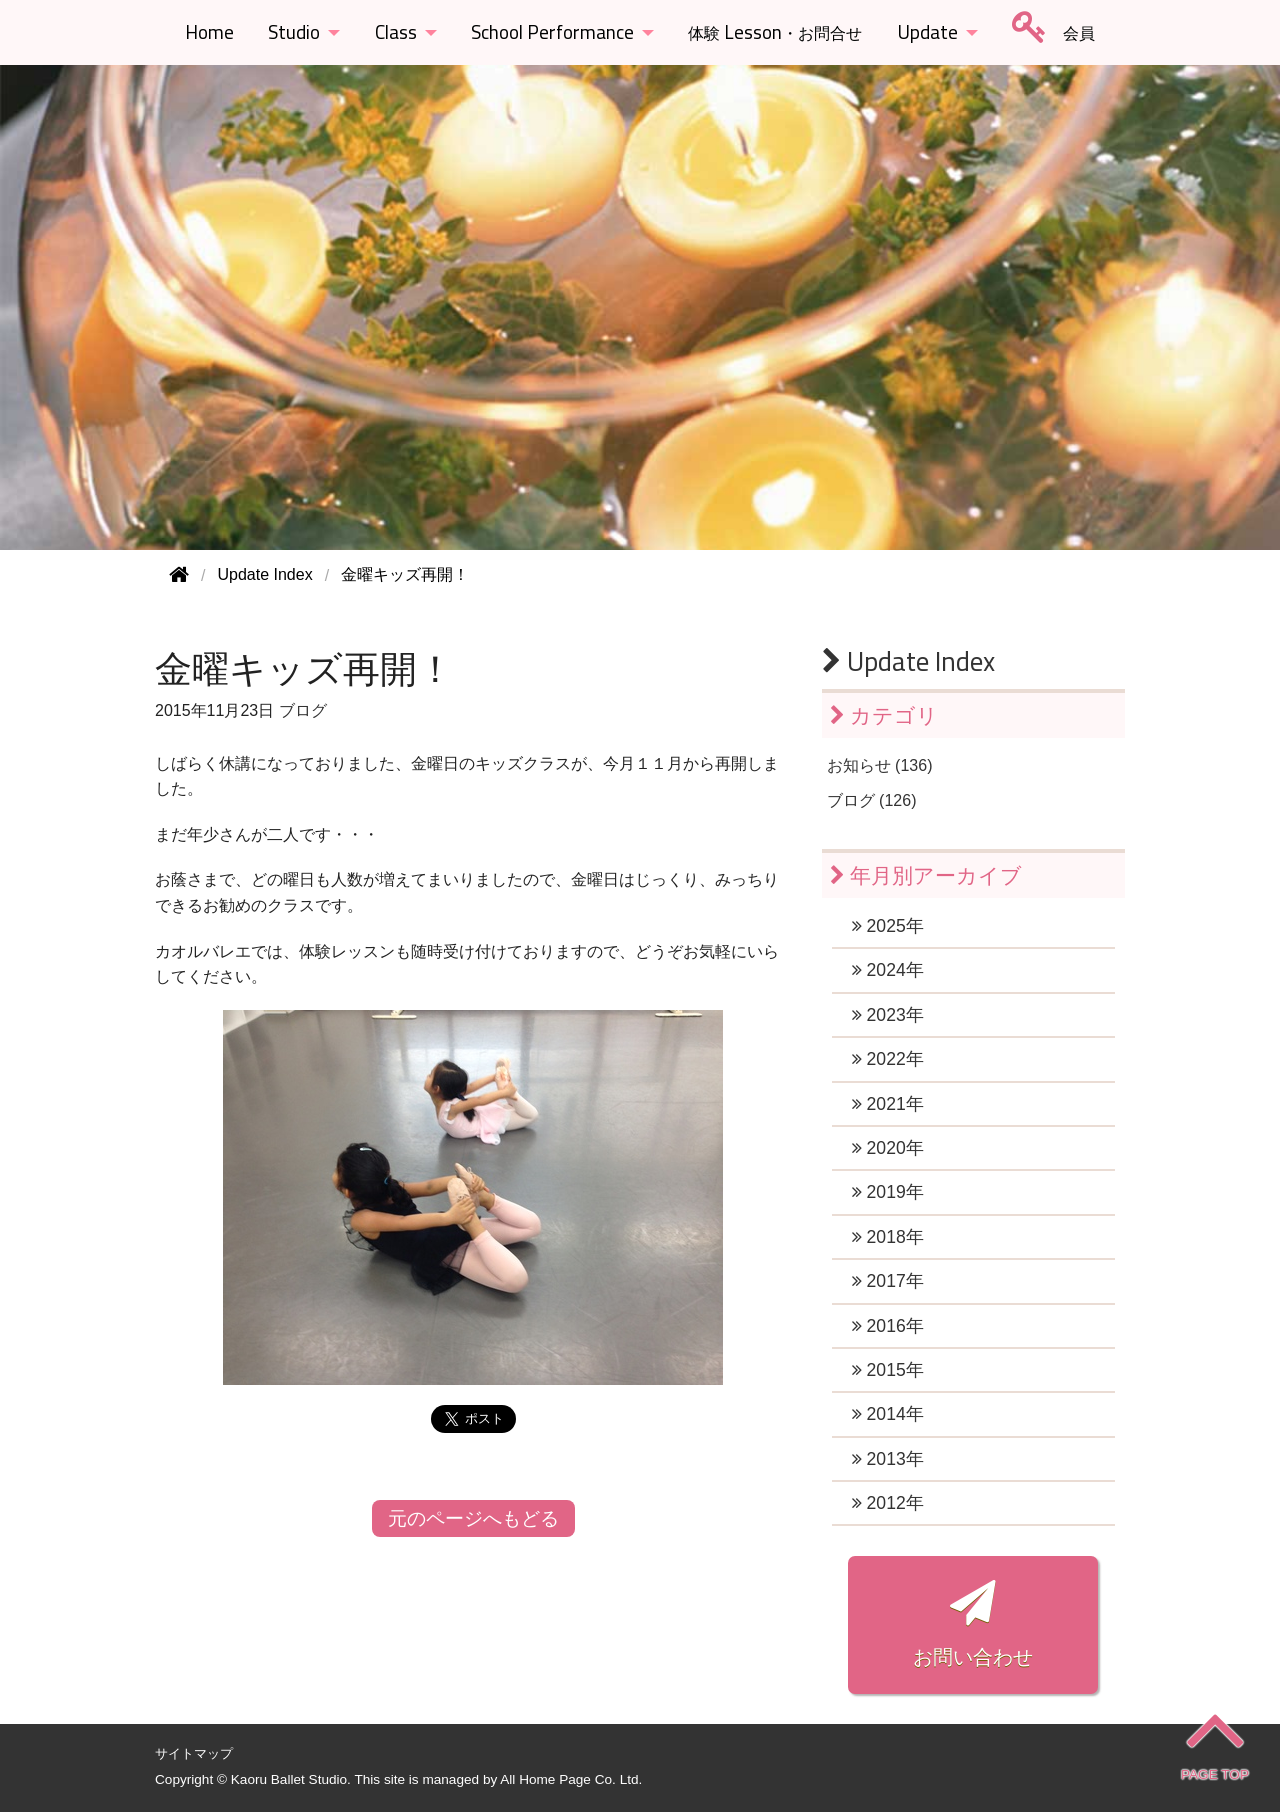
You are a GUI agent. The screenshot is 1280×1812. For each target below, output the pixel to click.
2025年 (888, 926)
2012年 (888, 1503)
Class (396, 32)
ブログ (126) (872, 800)
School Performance (552, 32)
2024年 (888, 970)
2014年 (888, 1414)
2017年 (888, 1281)
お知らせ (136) (880, 765)
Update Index (908, 661)
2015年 (888, 1370)
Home (209, 32)
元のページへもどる (473, 1518)
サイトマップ (194, 1753)
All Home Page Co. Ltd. (571, 1779)
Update (927, 32)
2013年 (888, 1459)
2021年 (888, 1104)
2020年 (888, 1148)
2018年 (888, 1237)
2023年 (888, 1015)
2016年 (888, 1326)
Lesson (775, 32)
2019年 (888, 1192)
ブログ (303, 710)
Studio (294, 32)
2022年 (888, 1059)
